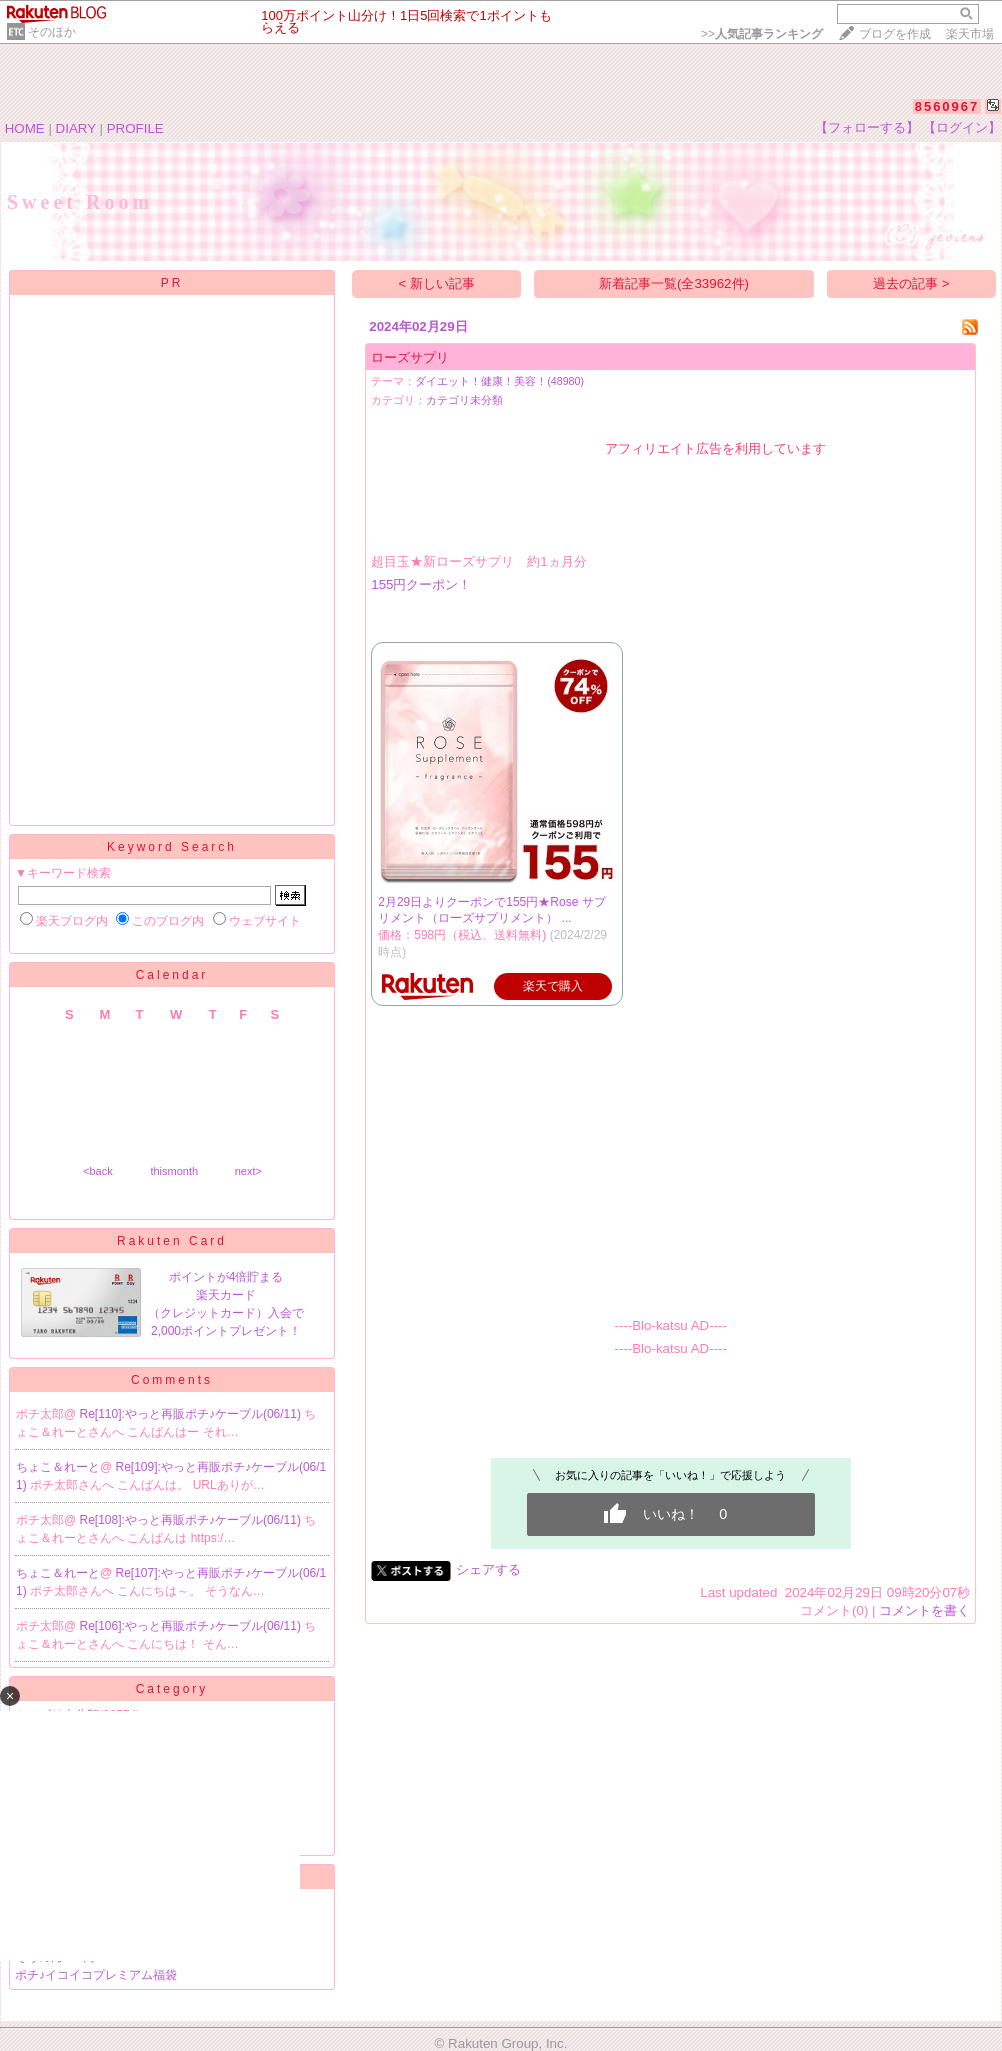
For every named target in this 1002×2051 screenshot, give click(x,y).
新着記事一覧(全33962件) (674, 283)
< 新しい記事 (437, 283)
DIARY (76, 128)
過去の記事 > (911, 283)
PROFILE (135, 128)
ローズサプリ (410, 357)
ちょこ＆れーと (58, 1467)
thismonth (174, 1171)
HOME (25, 128)
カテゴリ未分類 (464, 400)
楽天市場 (970, 34)
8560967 (947, 106)
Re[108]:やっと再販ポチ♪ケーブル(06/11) (192, 1520)
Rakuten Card (172, 1241)
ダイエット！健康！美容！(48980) (499, 381)
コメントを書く (924, 1610)
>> (762, 34)
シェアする (488, 1569)
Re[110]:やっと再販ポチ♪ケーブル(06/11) (192, 1414)
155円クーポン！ (421, 584)
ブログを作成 (895, 34)
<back (98, 1171)
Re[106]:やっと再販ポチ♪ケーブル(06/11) (192, 1626)
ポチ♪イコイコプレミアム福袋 (96, 1975)
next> (248, 1171)
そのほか (52, 32)
